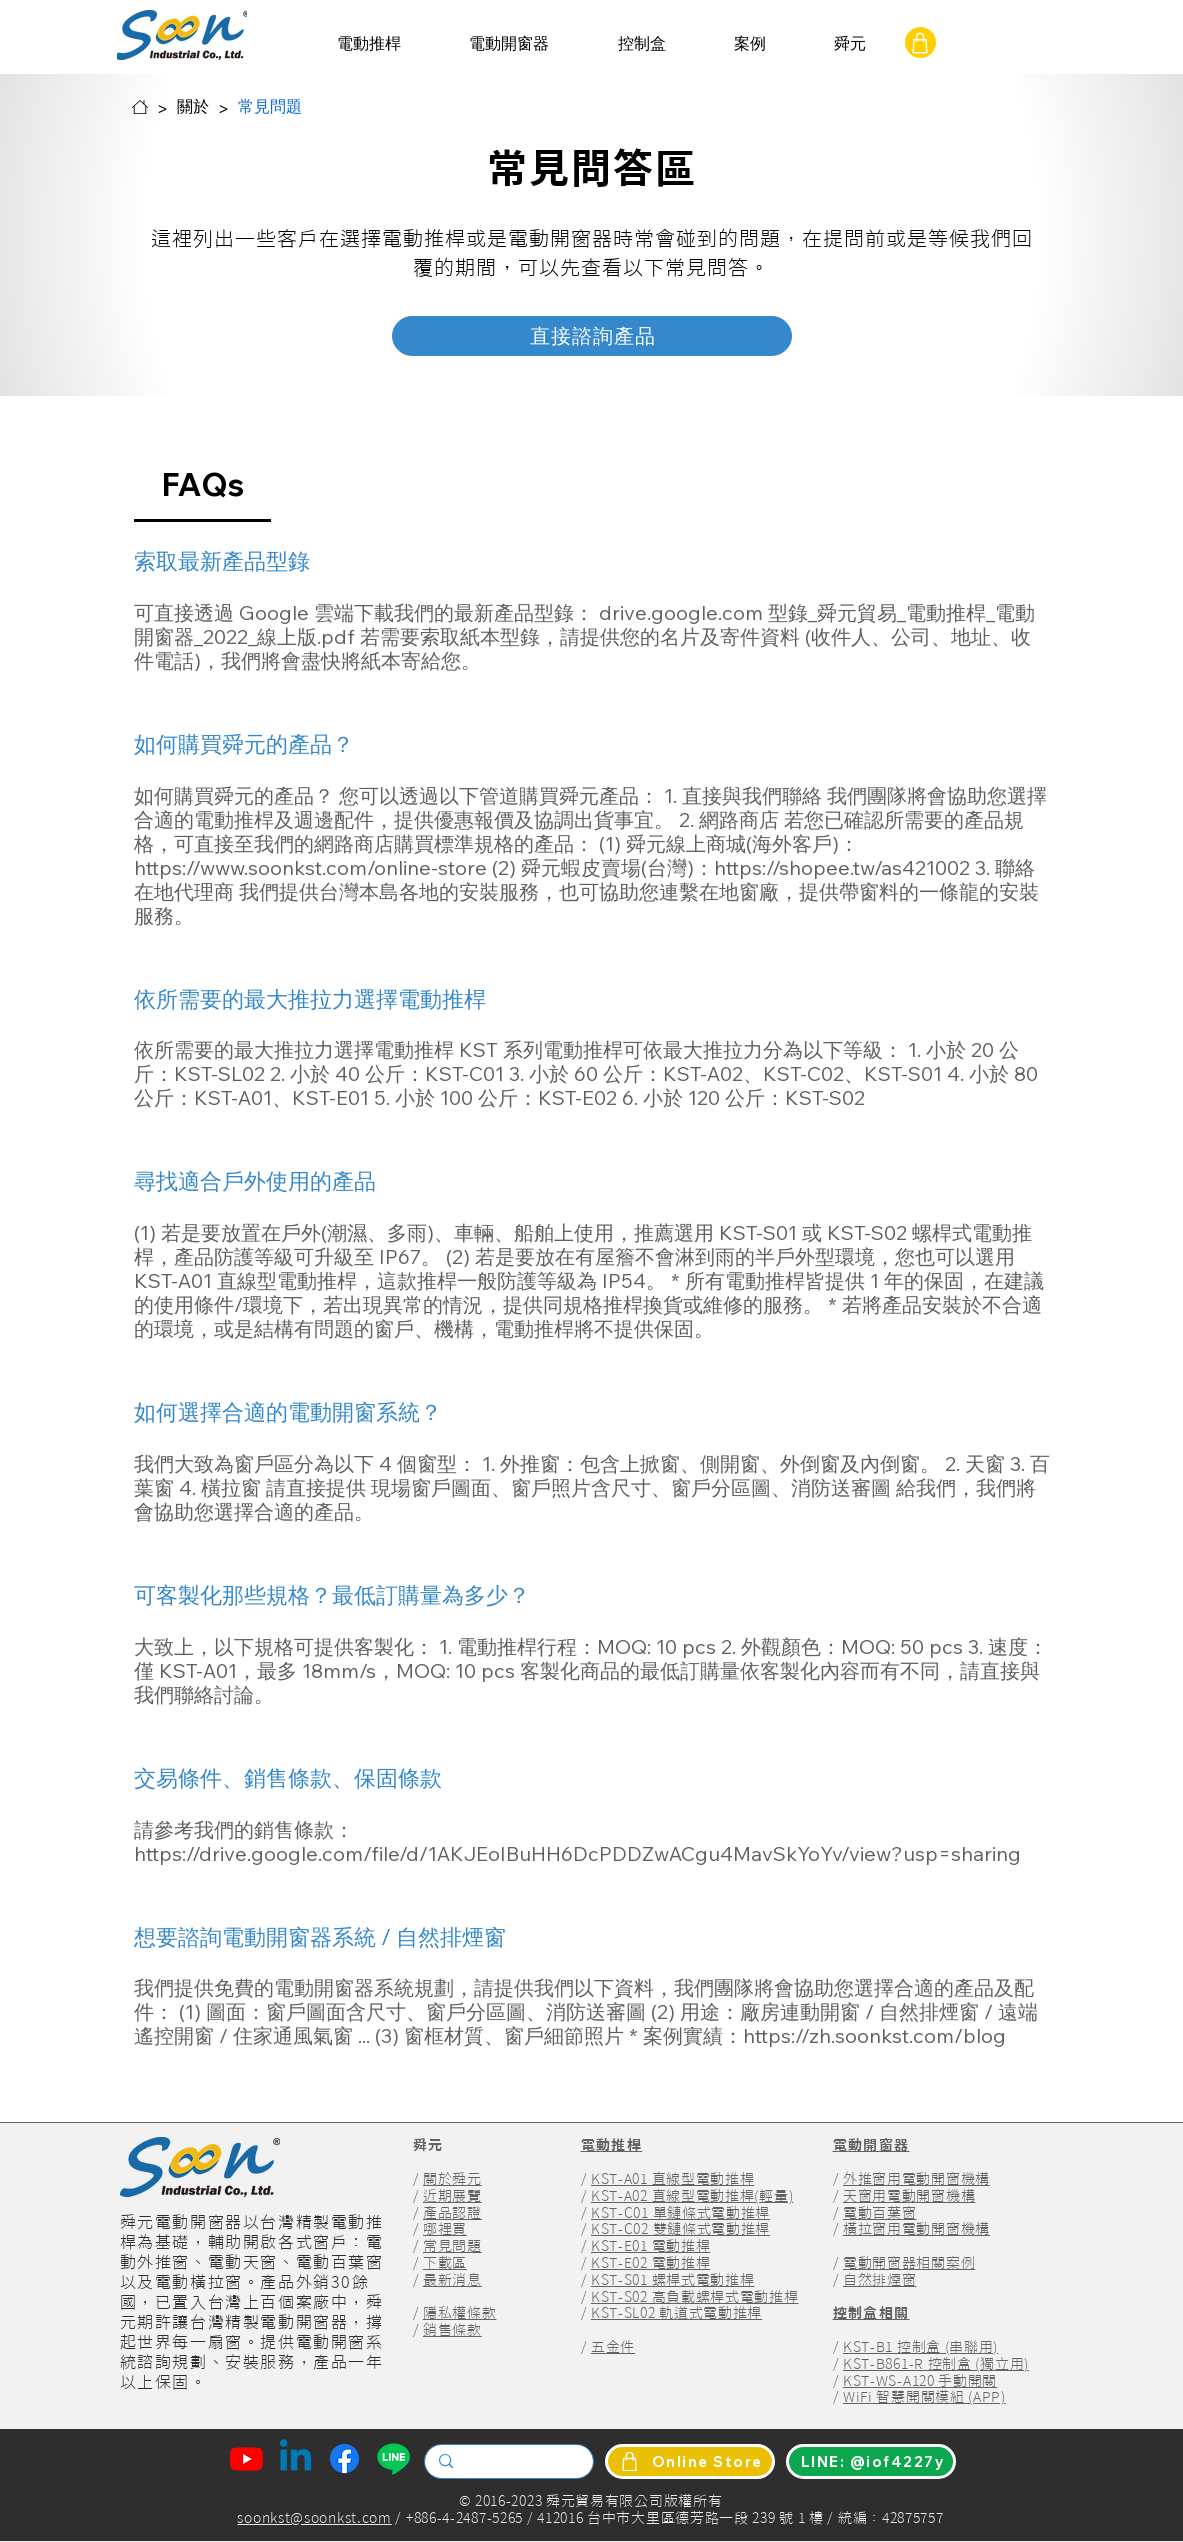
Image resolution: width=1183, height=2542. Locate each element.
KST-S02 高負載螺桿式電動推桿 (695, 2297)
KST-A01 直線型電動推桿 (673, 2179)
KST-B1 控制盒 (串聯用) (920, 2347)
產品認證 (452, 2213)
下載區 (445, 2263)
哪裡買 (445, 2229)
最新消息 (452, 2280)
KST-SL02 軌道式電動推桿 (676, 2313)
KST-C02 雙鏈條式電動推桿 (680, 2229)
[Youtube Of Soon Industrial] (246, 2458)
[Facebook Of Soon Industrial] (344, 2458)
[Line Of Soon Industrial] (393, 2458)
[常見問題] (270, 107)
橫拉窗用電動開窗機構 (916, 2229)
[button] (369, 43)
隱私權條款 (460, 2313)
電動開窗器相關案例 (909, 2263)
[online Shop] (920, 42)
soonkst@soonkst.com (314, 2518)
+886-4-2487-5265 (462, 2518)
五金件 (613, 2347)
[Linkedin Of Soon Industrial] (295, 2458)
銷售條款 (452, 2330)
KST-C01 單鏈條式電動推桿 (680, 2213)
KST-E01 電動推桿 (650, 2246)
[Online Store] (690, 2461)
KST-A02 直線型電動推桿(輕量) (692, 2196)
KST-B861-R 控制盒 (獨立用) (936, 2364)
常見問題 (452, 2246)
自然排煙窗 (880, 2280)
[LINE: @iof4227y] (871, 2461)
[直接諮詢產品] (592, 336)
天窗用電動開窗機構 (909, 2196)
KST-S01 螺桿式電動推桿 (673, 2280)
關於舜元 (452, 2179)
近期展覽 (452, 2196)
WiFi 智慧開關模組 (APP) (924, 2397)
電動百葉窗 (880, 2213)
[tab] (203, 484)
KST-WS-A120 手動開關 (920, 2381)
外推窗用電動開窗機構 (916, 2179)
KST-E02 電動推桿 (650, 2263)
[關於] (193, 107)
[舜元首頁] (140, 107)
